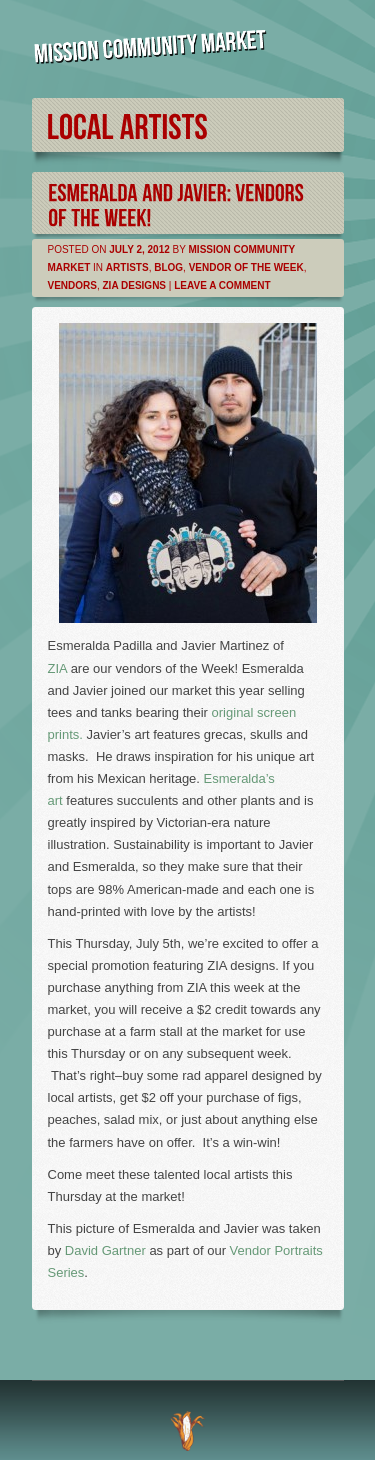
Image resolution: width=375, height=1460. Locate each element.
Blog (168, 267)
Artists (127, 267)
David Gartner (105, 1250)
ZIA (58, 668)
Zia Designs (135, 285)
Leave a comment (222, 285)
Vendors (72, 285)
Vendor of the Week (246, 267)
